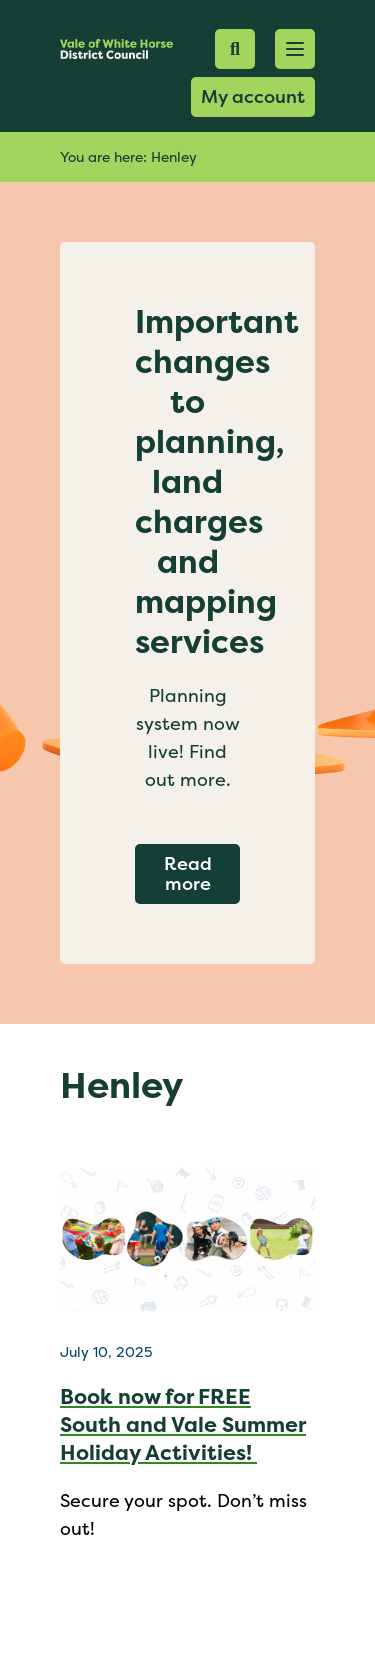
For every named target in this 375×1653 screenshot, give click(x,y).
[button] (295, 49)
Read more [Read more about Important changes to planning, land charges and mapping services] (202, 873)
